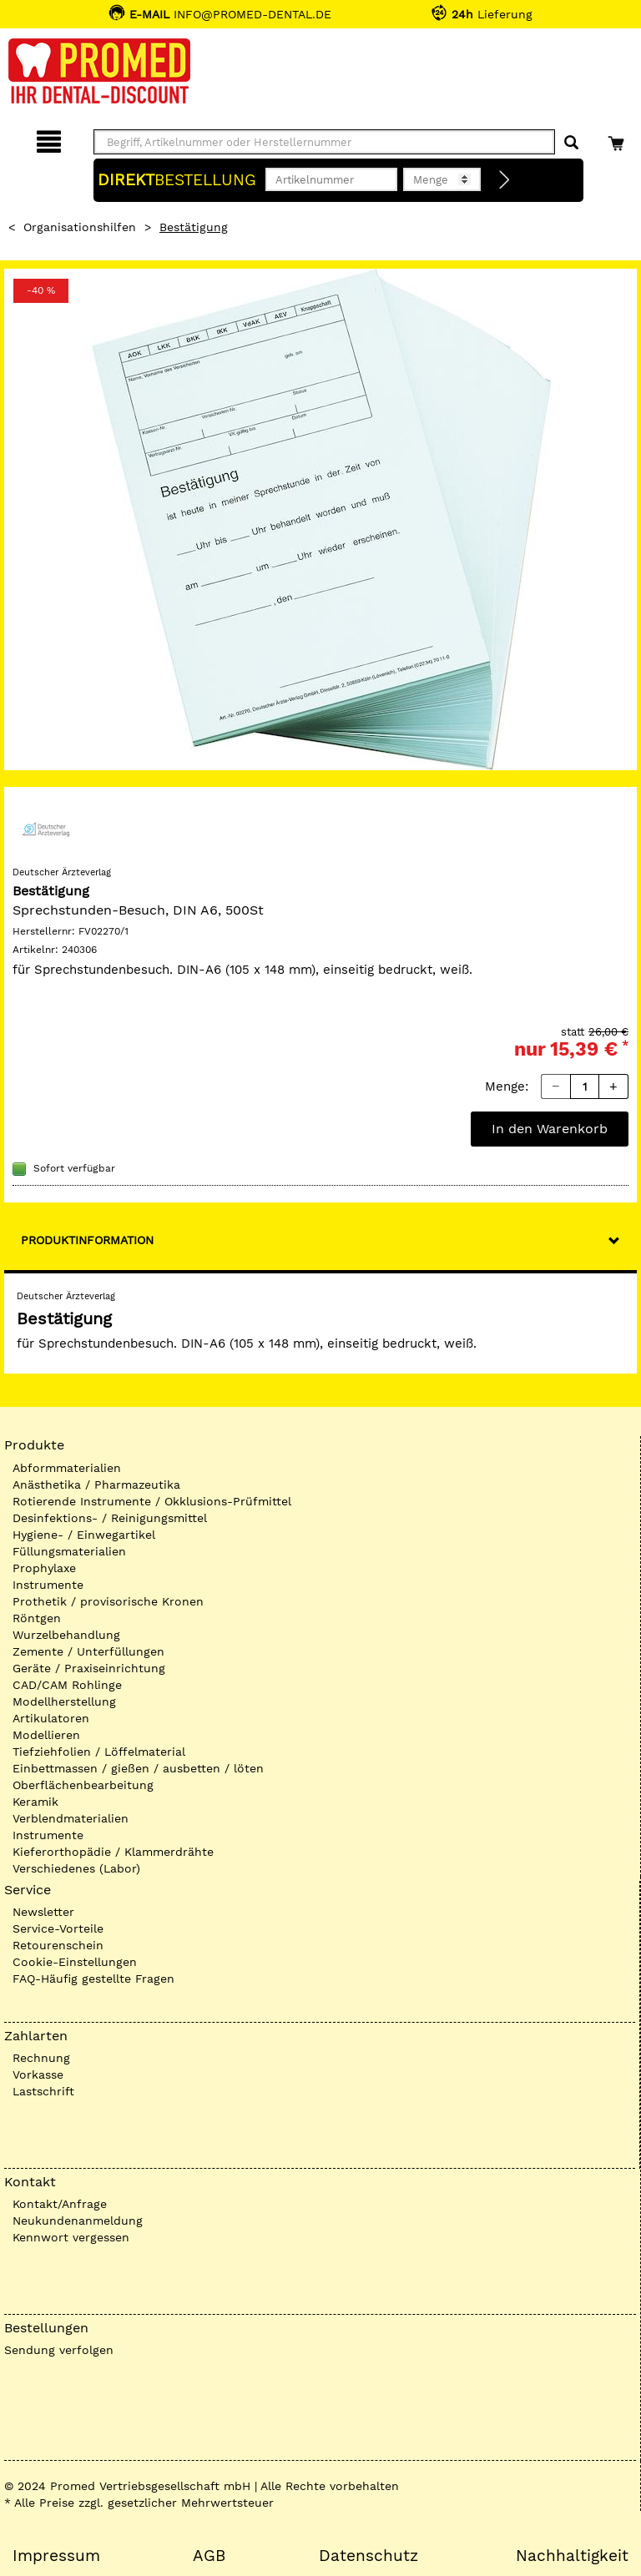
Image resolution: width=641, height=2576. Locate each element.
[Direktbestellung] (504, 180)
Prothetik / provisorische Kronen (108, 1601)
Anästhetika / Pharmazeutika (96, 1484)
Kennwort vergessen (71, 2237)
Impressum (56, 2556)
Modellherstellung (64, 1701)
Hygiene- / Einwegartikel (84, 1534)
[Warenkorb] (618, 139)
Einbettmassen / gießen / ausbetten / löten (138, 1768)
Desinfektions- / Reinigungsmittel (110, 1518)
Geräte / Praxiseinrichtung (89, 1668)
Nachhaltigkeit (572, 2556)
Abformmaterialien (67, 1468)
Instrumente (48, 1584)
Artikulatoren (51, 1718)
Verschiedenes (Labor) (76, 1868)
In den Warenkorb (550, 1129)
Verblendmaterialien (71, 1818)
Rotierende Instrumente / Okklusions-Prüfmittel (152, 1501)
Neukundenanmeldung (78, 2220)
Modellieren (46, 1735)
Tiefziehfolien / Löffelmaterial (99, 1751)
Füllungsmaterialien (69, 1551)
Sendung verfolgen (59, 2350)
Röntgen (37, 1618)
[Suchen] (571, 143)
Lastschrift (43, 2091)
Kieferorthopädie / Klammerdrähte (113, 1851)
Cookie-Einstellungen (75, 1962)
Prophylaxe (44, 1568)
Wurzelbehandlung (66, 1634)
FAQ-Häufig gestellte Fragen (93, 1978)
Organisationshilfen (79, 227)
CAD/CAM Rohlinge (67, 1684)
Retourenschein (58, 1945)
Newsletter (43, 1911)
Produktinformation (87, 1240)
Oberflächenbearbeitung (83, 1785)
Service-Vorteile (58, 1928)
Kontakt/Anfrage (60, 2204)
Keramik (35, 1801)
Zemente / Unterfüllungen (88, 1651)
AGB (209, 2556)
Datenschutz (368, 2556)
